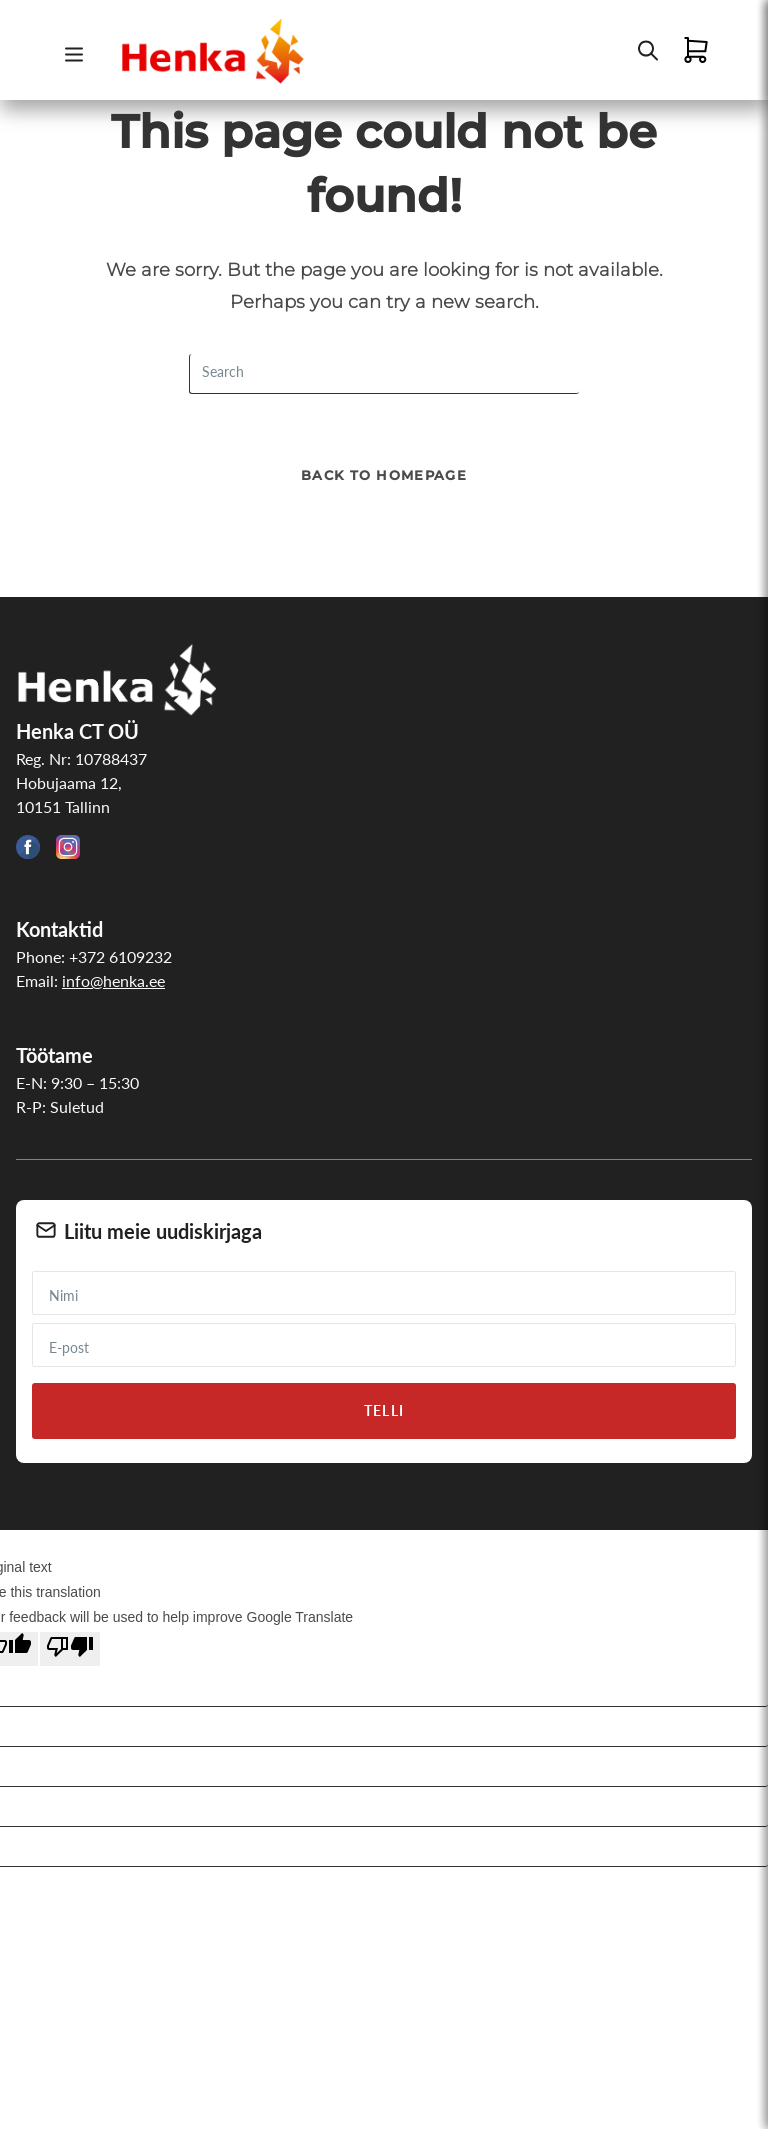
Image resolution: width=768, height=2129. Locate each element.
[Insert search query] (384, 374)
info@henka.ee (113, 980)
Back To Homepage (384, 475)
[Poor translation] (70, 1649)
